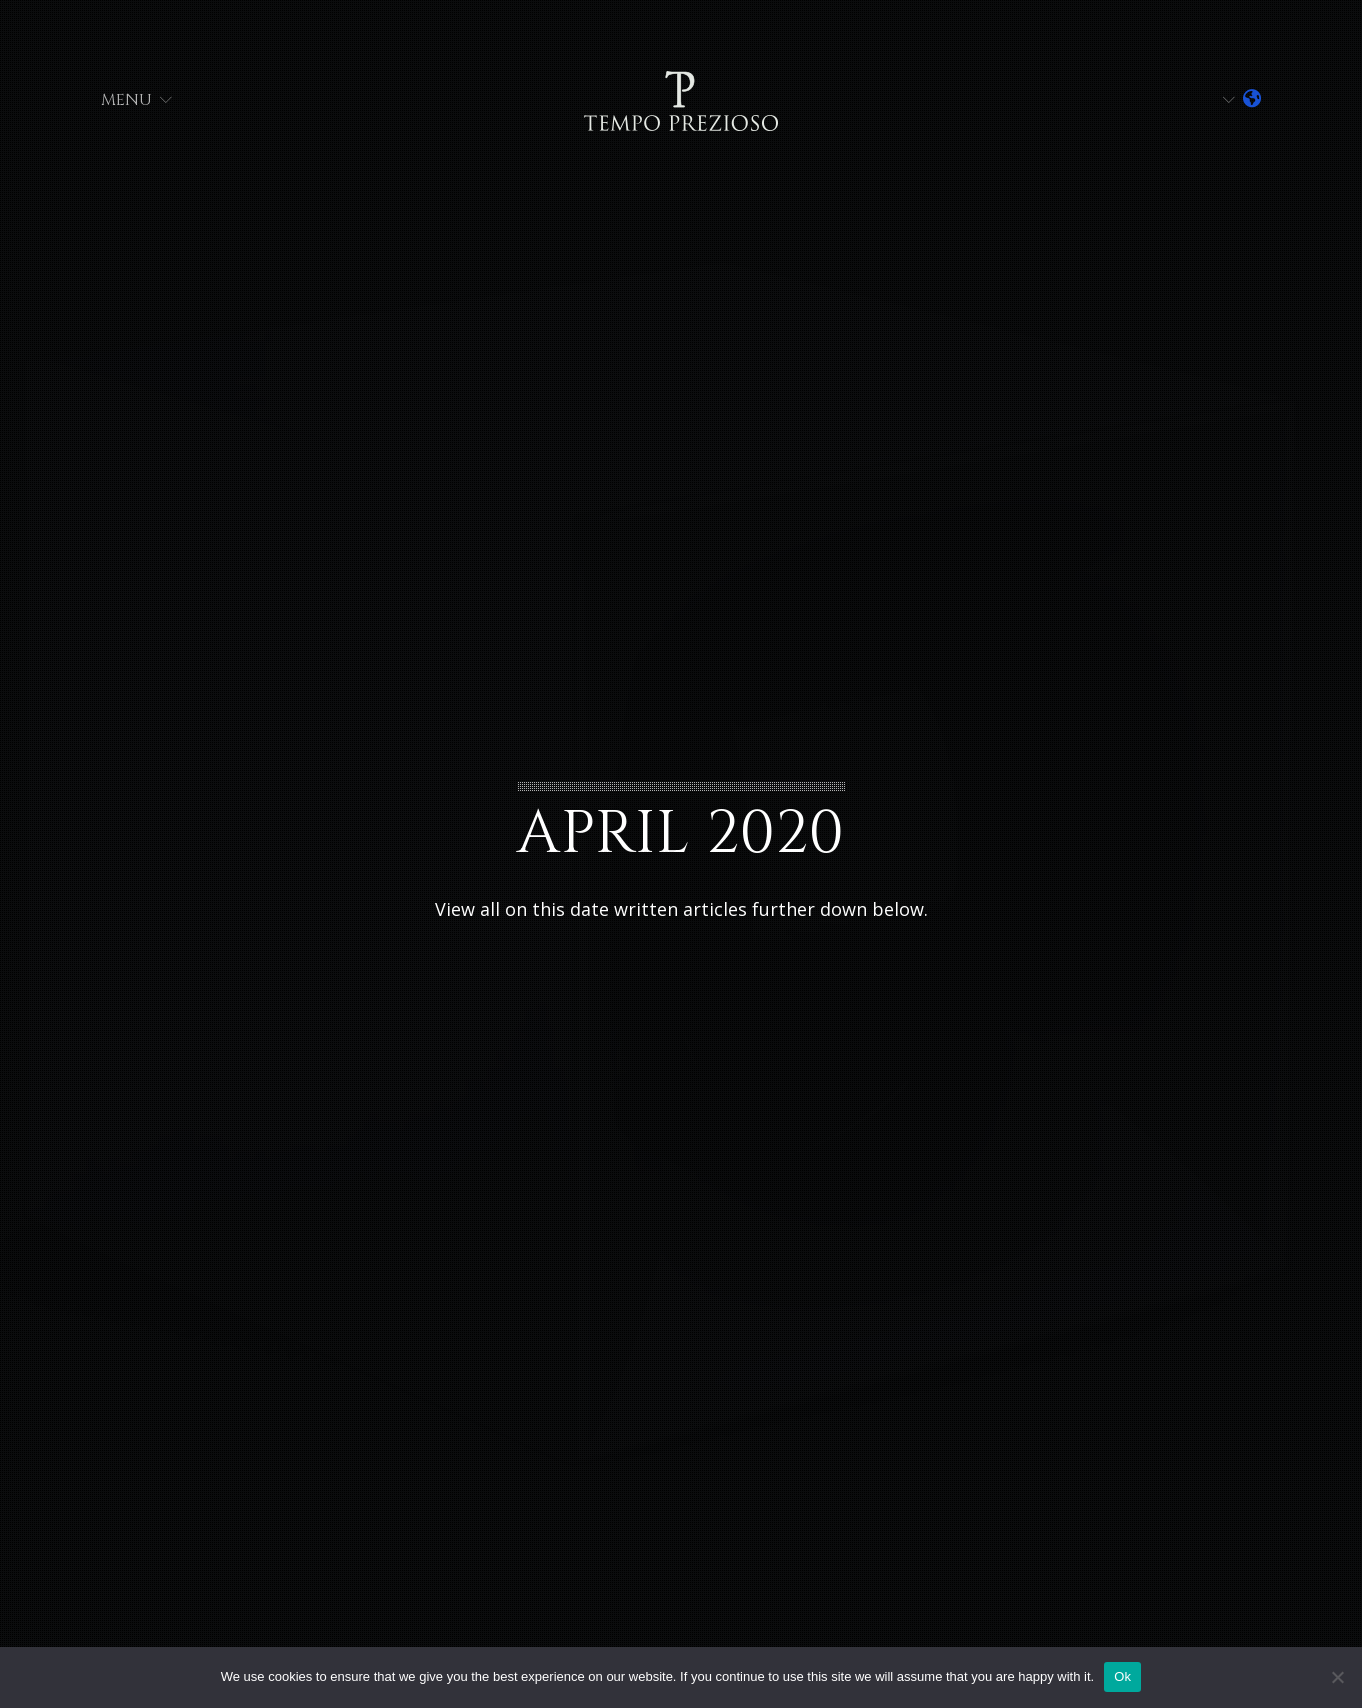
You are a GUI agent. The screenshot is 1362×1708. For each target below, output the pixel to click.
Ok (1122, 1676)
